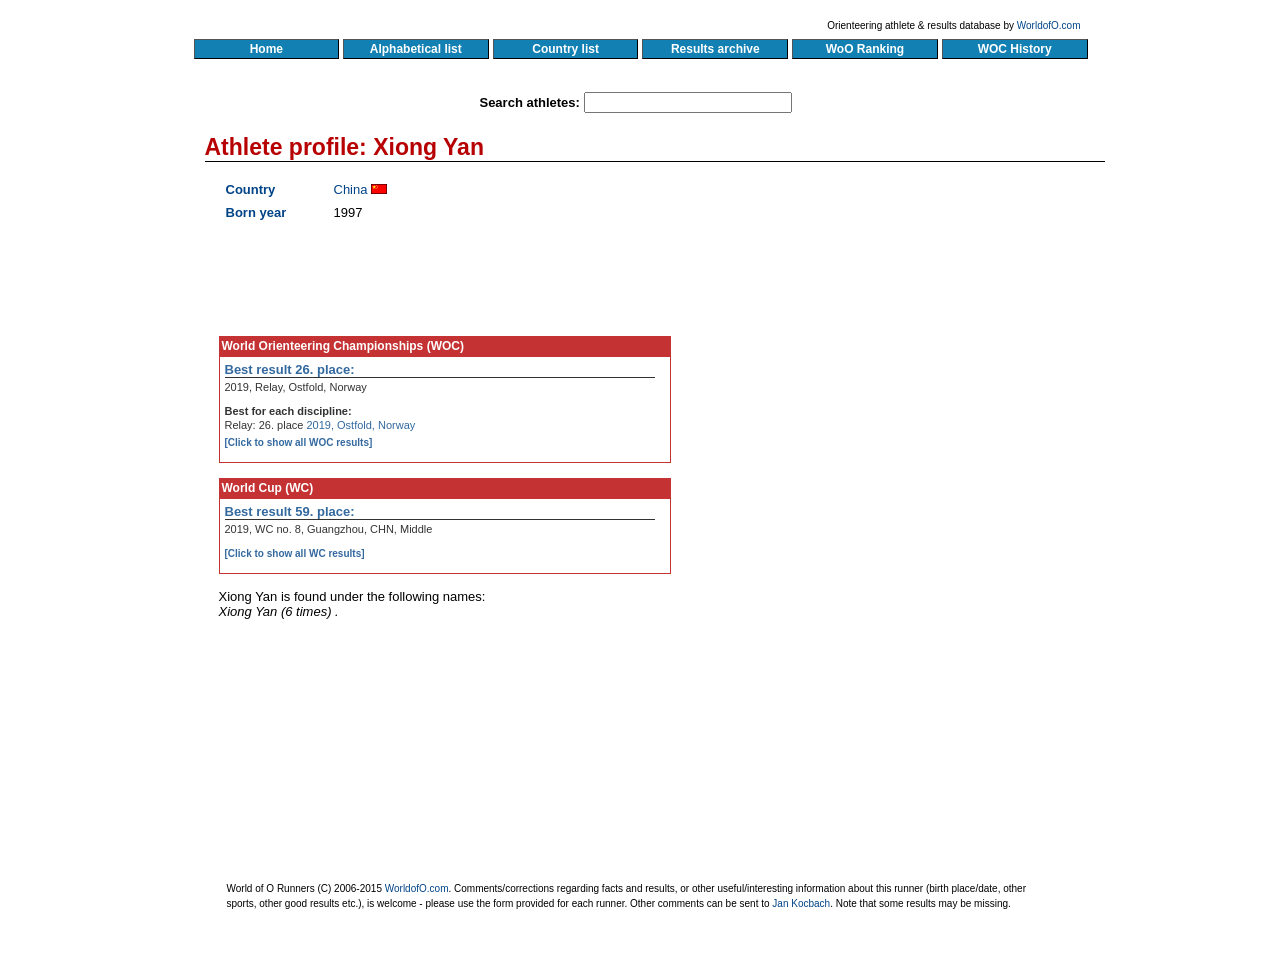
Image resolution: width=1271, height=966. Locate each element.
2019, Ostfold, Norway (360, 425)
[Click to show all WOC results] (299, 442)
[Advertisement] (913, 365)
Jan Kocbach (801, 903)
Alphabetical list (416, 49)
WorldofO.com (1049, 25)
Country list (566, 49)
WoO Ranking (865, 49)
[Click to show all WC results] (295, 553)
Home (266, 49)
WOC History (1014, 49)
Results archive (715, 49)
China (351, 189)
